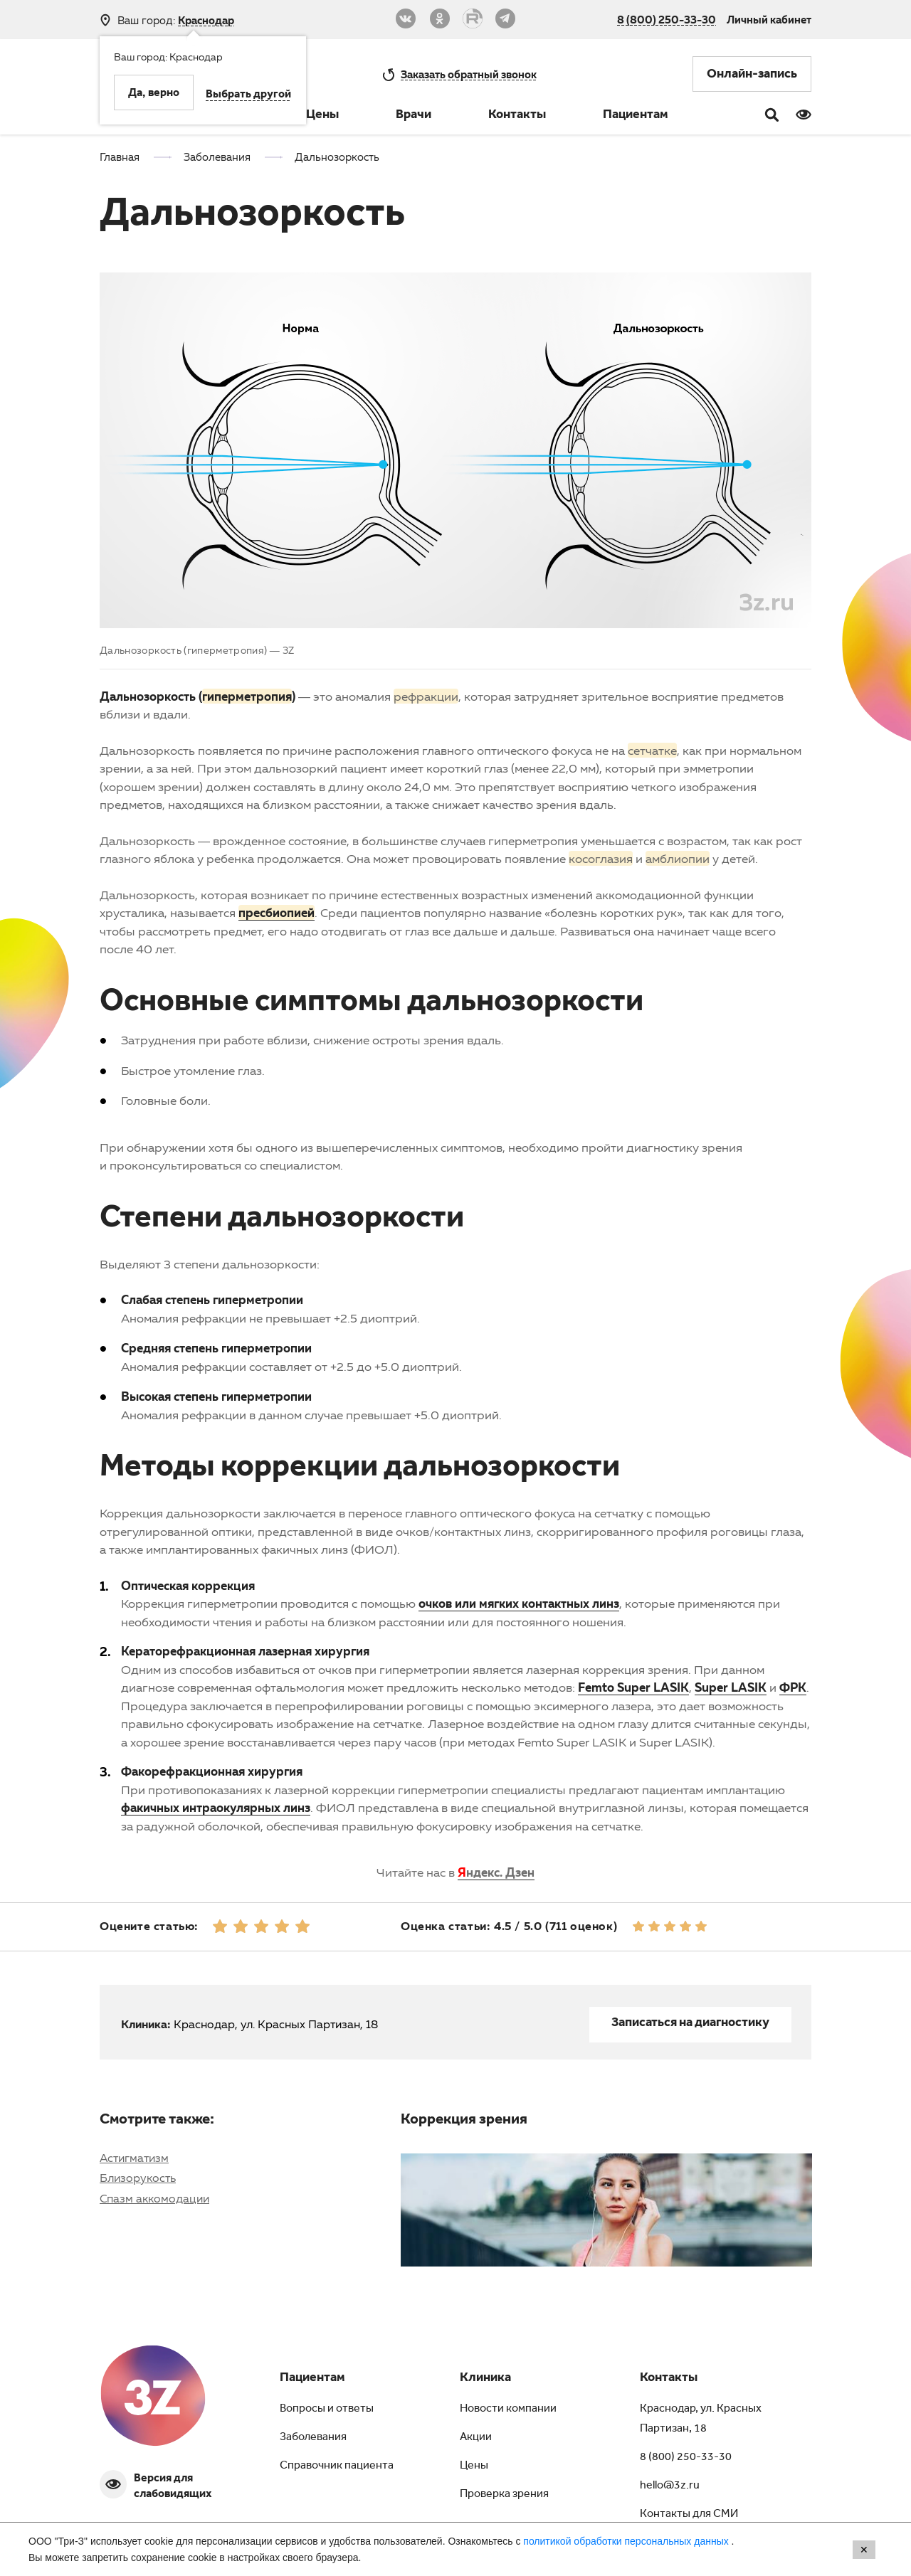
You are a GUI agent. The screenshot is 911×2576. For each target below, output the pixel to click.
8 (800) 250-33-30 (666, 19)
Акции (476, 2438)
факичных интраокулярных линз (215, 1807)
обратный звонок (469, 74)
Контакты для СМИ (689, 2515)
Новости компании (508, 2409)
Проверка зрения (504, 2495)
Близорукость (138, 2177)
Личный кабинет (769, 19)
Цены (322, 116)
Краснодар (206, 20)
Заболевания (313, 2438)
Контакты (517, 116)
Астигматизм (134, 2158)
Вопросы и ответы (327, 2409)
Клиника (485, 2379)
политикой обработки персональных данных (627, 2541)
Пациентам (635, 116)
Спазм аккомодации (154, 2198)
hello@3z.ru (670, 2486)
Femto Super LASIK (633, 1687)
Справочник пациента (337, 2466)
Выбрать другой (248, 95)
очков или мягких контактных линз (518, 1603)
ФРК (792, 1687)
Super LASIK (731, 1687)
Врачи (413, 116)
